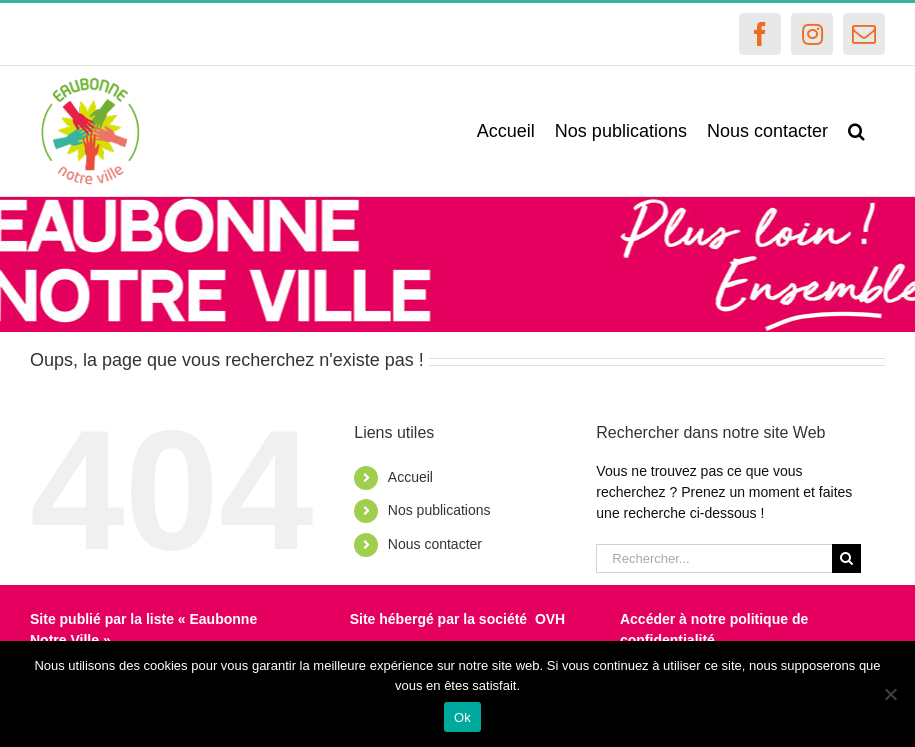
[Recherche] (846, 558)
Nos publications (439, 510)
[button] (856, 131)
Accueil (410, 477)
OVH (550, 619)
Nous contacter (435, 544)
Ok (462, 717)
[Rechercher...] (714, 558)
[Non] (890, 694)
